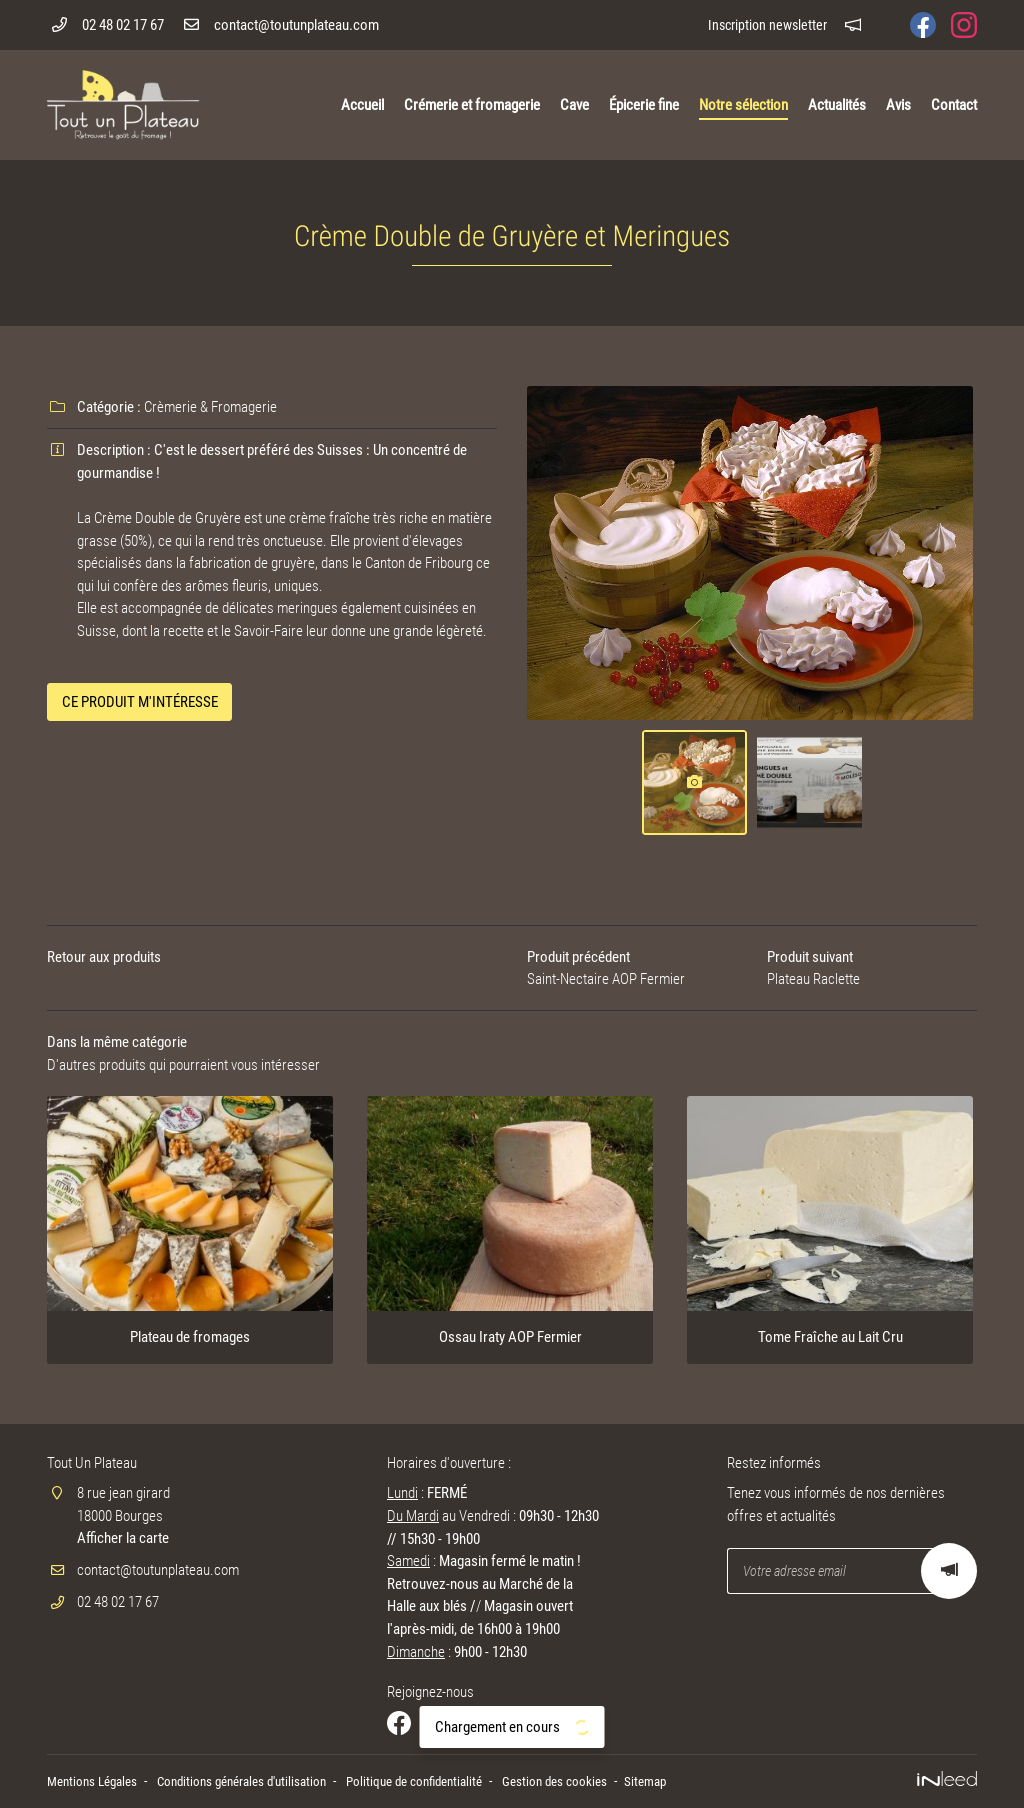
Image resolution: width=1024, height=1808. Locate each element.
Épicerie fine (644, 105)
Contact (954, 105)
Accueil (362, 105)
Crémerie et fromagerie (472, 105)
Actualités (837, 105)
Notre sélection (743, 105)
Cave (574, 105)
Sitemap (687, 1782)
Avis (898, 105)
